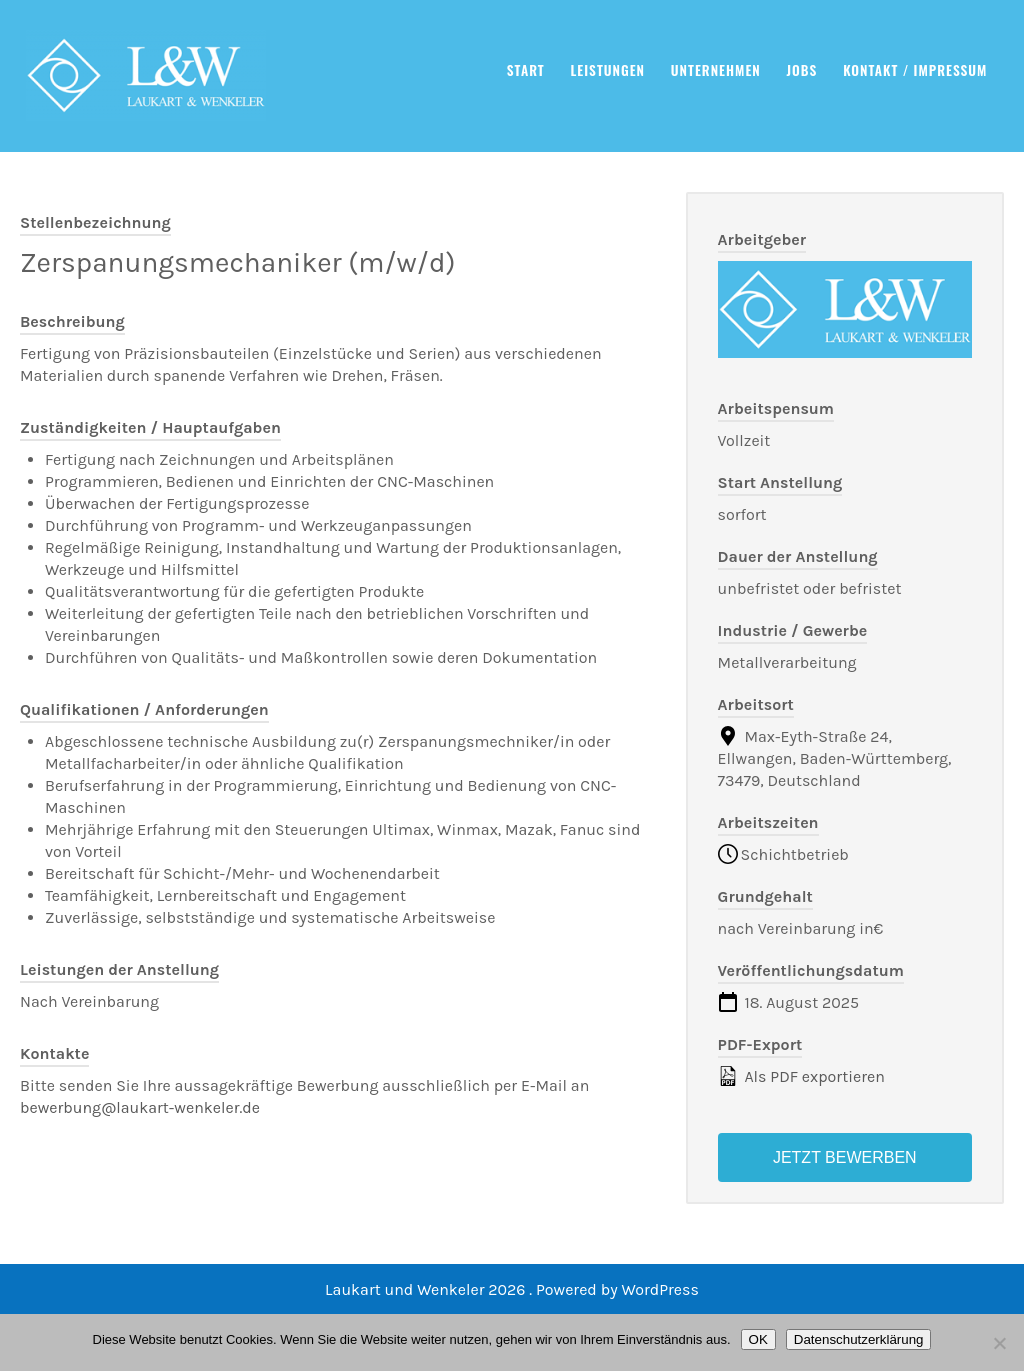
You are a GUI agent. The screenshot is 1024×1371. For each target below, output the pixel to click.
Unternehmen (716, 70)
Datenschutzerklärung (859, 1339)
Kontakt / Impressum (915, 70)
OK (758, 1339)
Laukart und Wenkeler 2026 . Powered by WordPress (512, 1289)
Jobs (802, 70)
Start (526, 70)
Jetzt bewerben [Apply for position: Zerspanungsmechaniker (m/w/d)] (845, 1157)
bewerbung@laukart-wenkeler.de (140, 1107)
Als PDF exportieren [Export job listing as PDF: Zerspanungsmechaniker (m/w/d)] (801, 1076)
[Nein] (999, 1343)
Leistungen (608, 70)
